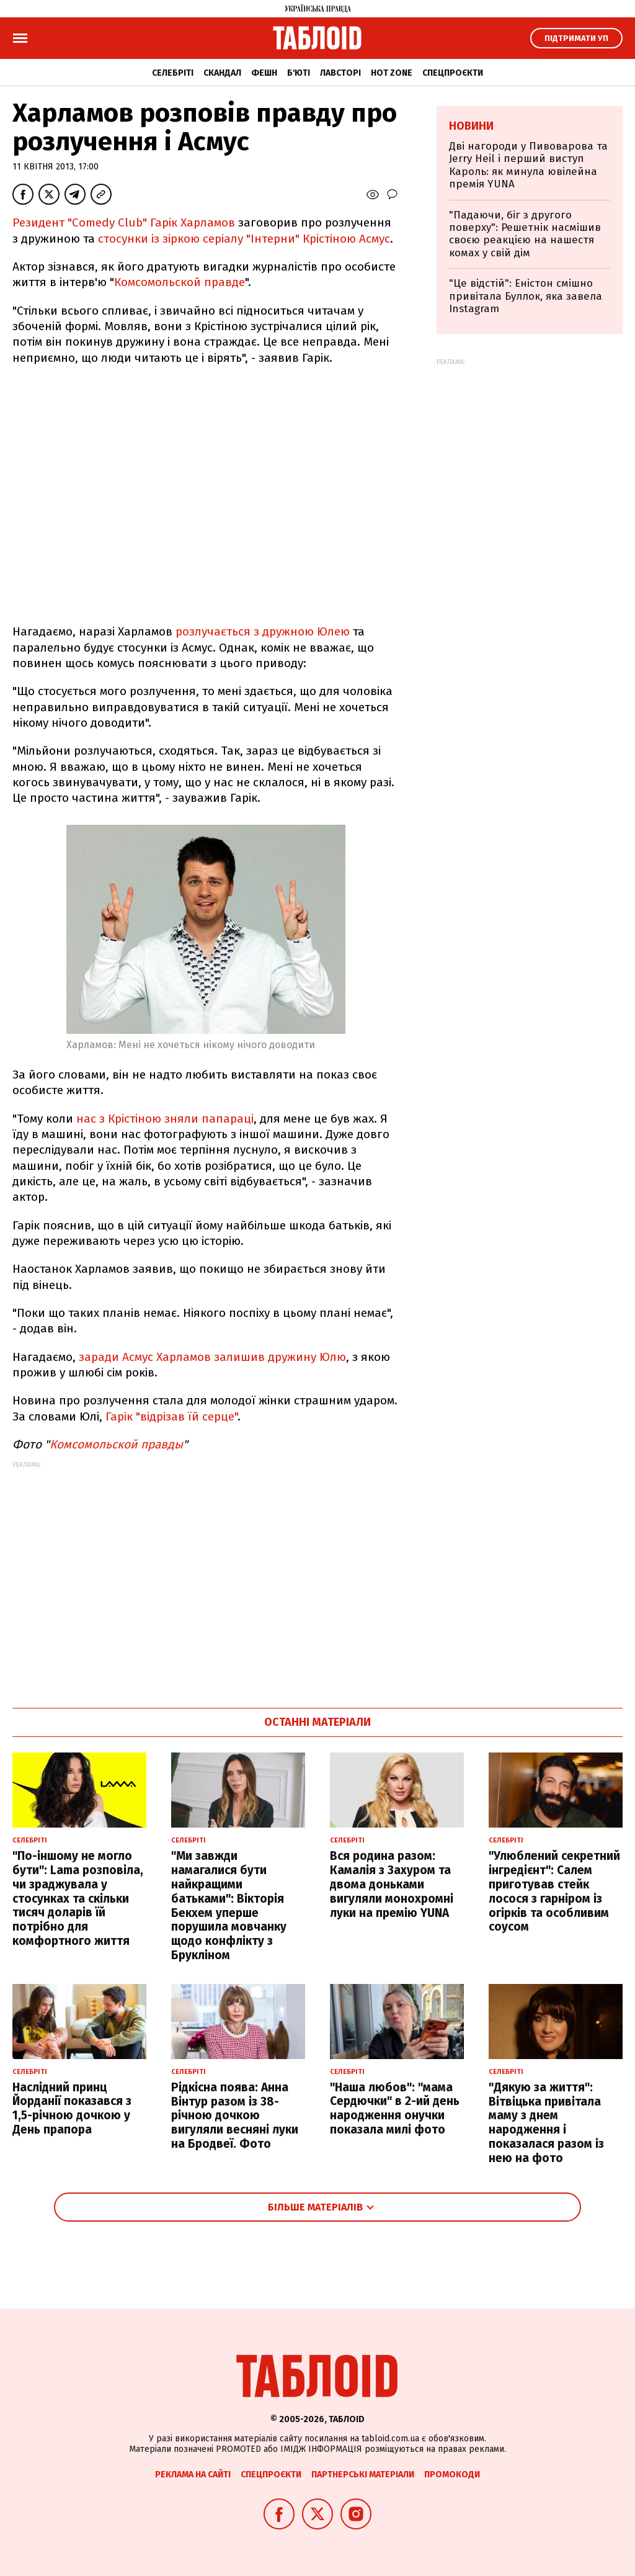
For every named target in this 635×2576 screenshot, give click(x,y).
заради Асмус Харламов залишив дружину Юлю (212, 1357)
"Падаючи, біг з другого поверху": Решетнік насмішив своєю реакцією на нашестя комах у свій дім (525, 234)
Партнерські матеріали (362, 2474)
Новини (471, 126)
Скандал (222, 73)
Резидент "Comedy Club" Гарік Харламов (123, 222)
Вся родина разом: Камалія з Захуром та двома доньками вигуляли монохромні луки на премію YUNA (391, 1884)
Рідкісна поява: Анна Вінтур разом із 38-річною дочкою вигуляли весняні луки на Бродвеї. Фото (234, 2115)
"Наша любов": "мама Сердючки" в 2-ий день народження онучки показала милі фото (395, 2108)
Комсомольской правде (179, 282)
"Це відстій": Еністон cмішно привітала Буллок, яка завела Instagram (525, 296)
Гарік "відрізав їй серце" (171, 1416)
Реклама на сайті (193, 2474)
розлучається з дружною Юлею (264, 631)
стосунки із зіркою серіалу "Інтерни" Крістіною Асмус (244, 238)
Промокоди (452, 2474)
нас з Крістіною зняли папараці (165, 1118)
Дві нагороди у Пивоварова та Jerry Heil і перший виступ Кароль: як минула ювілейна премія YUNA (528, 165)
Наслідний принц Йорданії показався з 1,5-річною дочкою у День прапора (71, 2108)
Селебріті (172, 73)
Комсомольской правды (116, 1444)
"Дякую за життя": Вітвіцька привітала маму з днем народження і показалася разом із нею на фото (546, 2122)
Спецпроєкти (452, 73)
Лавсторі (340, 73)
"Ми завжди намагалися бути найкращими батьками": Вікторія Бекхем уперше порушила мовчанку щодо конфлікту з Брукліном (228, 1905)
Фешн (264, 73)
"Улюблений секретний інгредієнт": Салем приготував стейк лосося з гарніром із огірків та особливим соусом (554, 1891)
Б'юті (298, 73)
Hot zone (391, 73)
